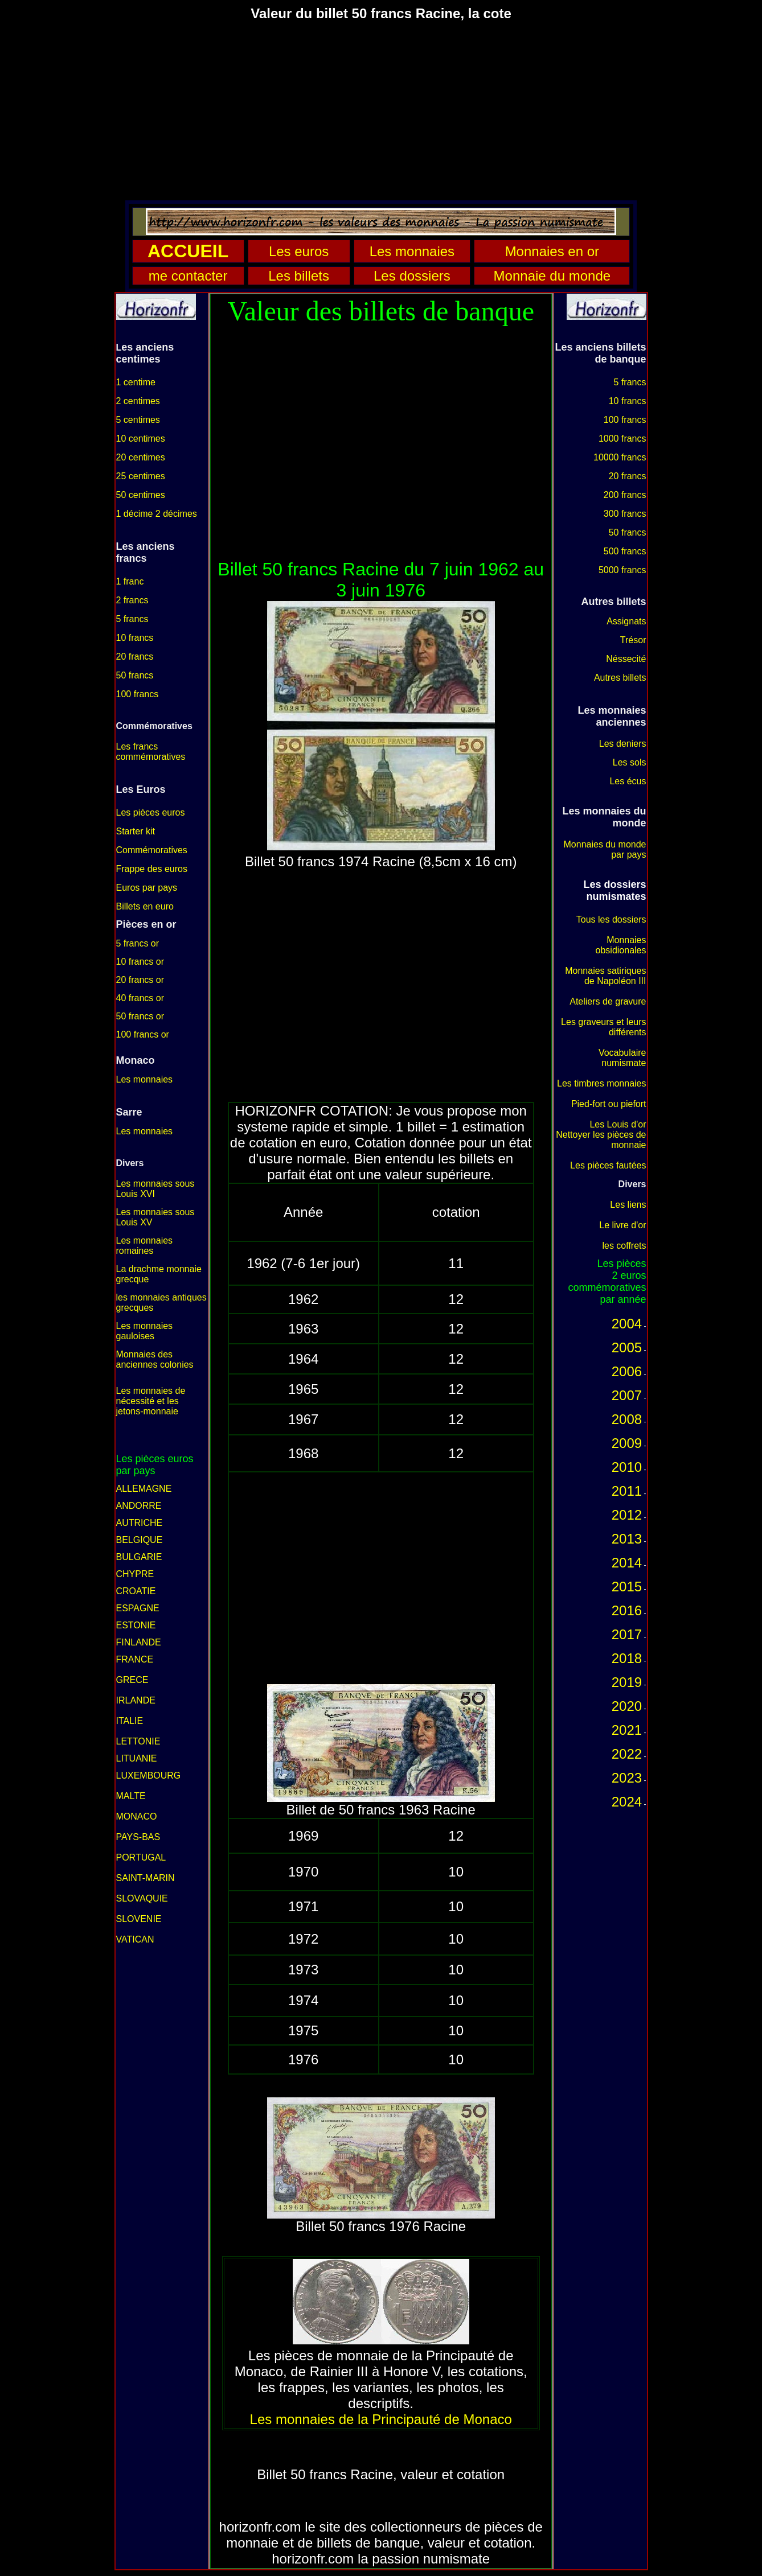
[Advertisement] (381, 110)
